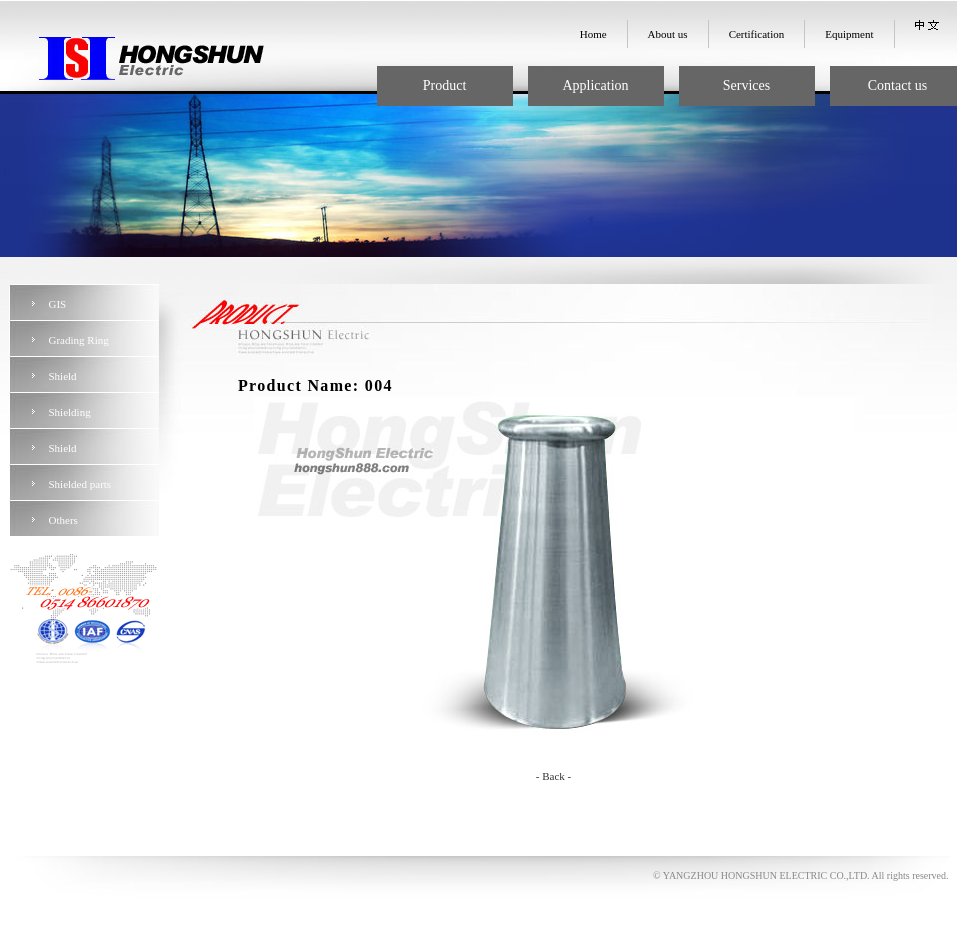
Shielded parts (80, 484)
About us (668, 34)
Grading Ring (79, 340)
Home (593, 34)
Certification (757, 34)
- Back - (553, 776)
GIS (58, 304)
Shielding (70, 412)
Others (63, 520)
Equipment (849, 34)
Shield (63, 376)
